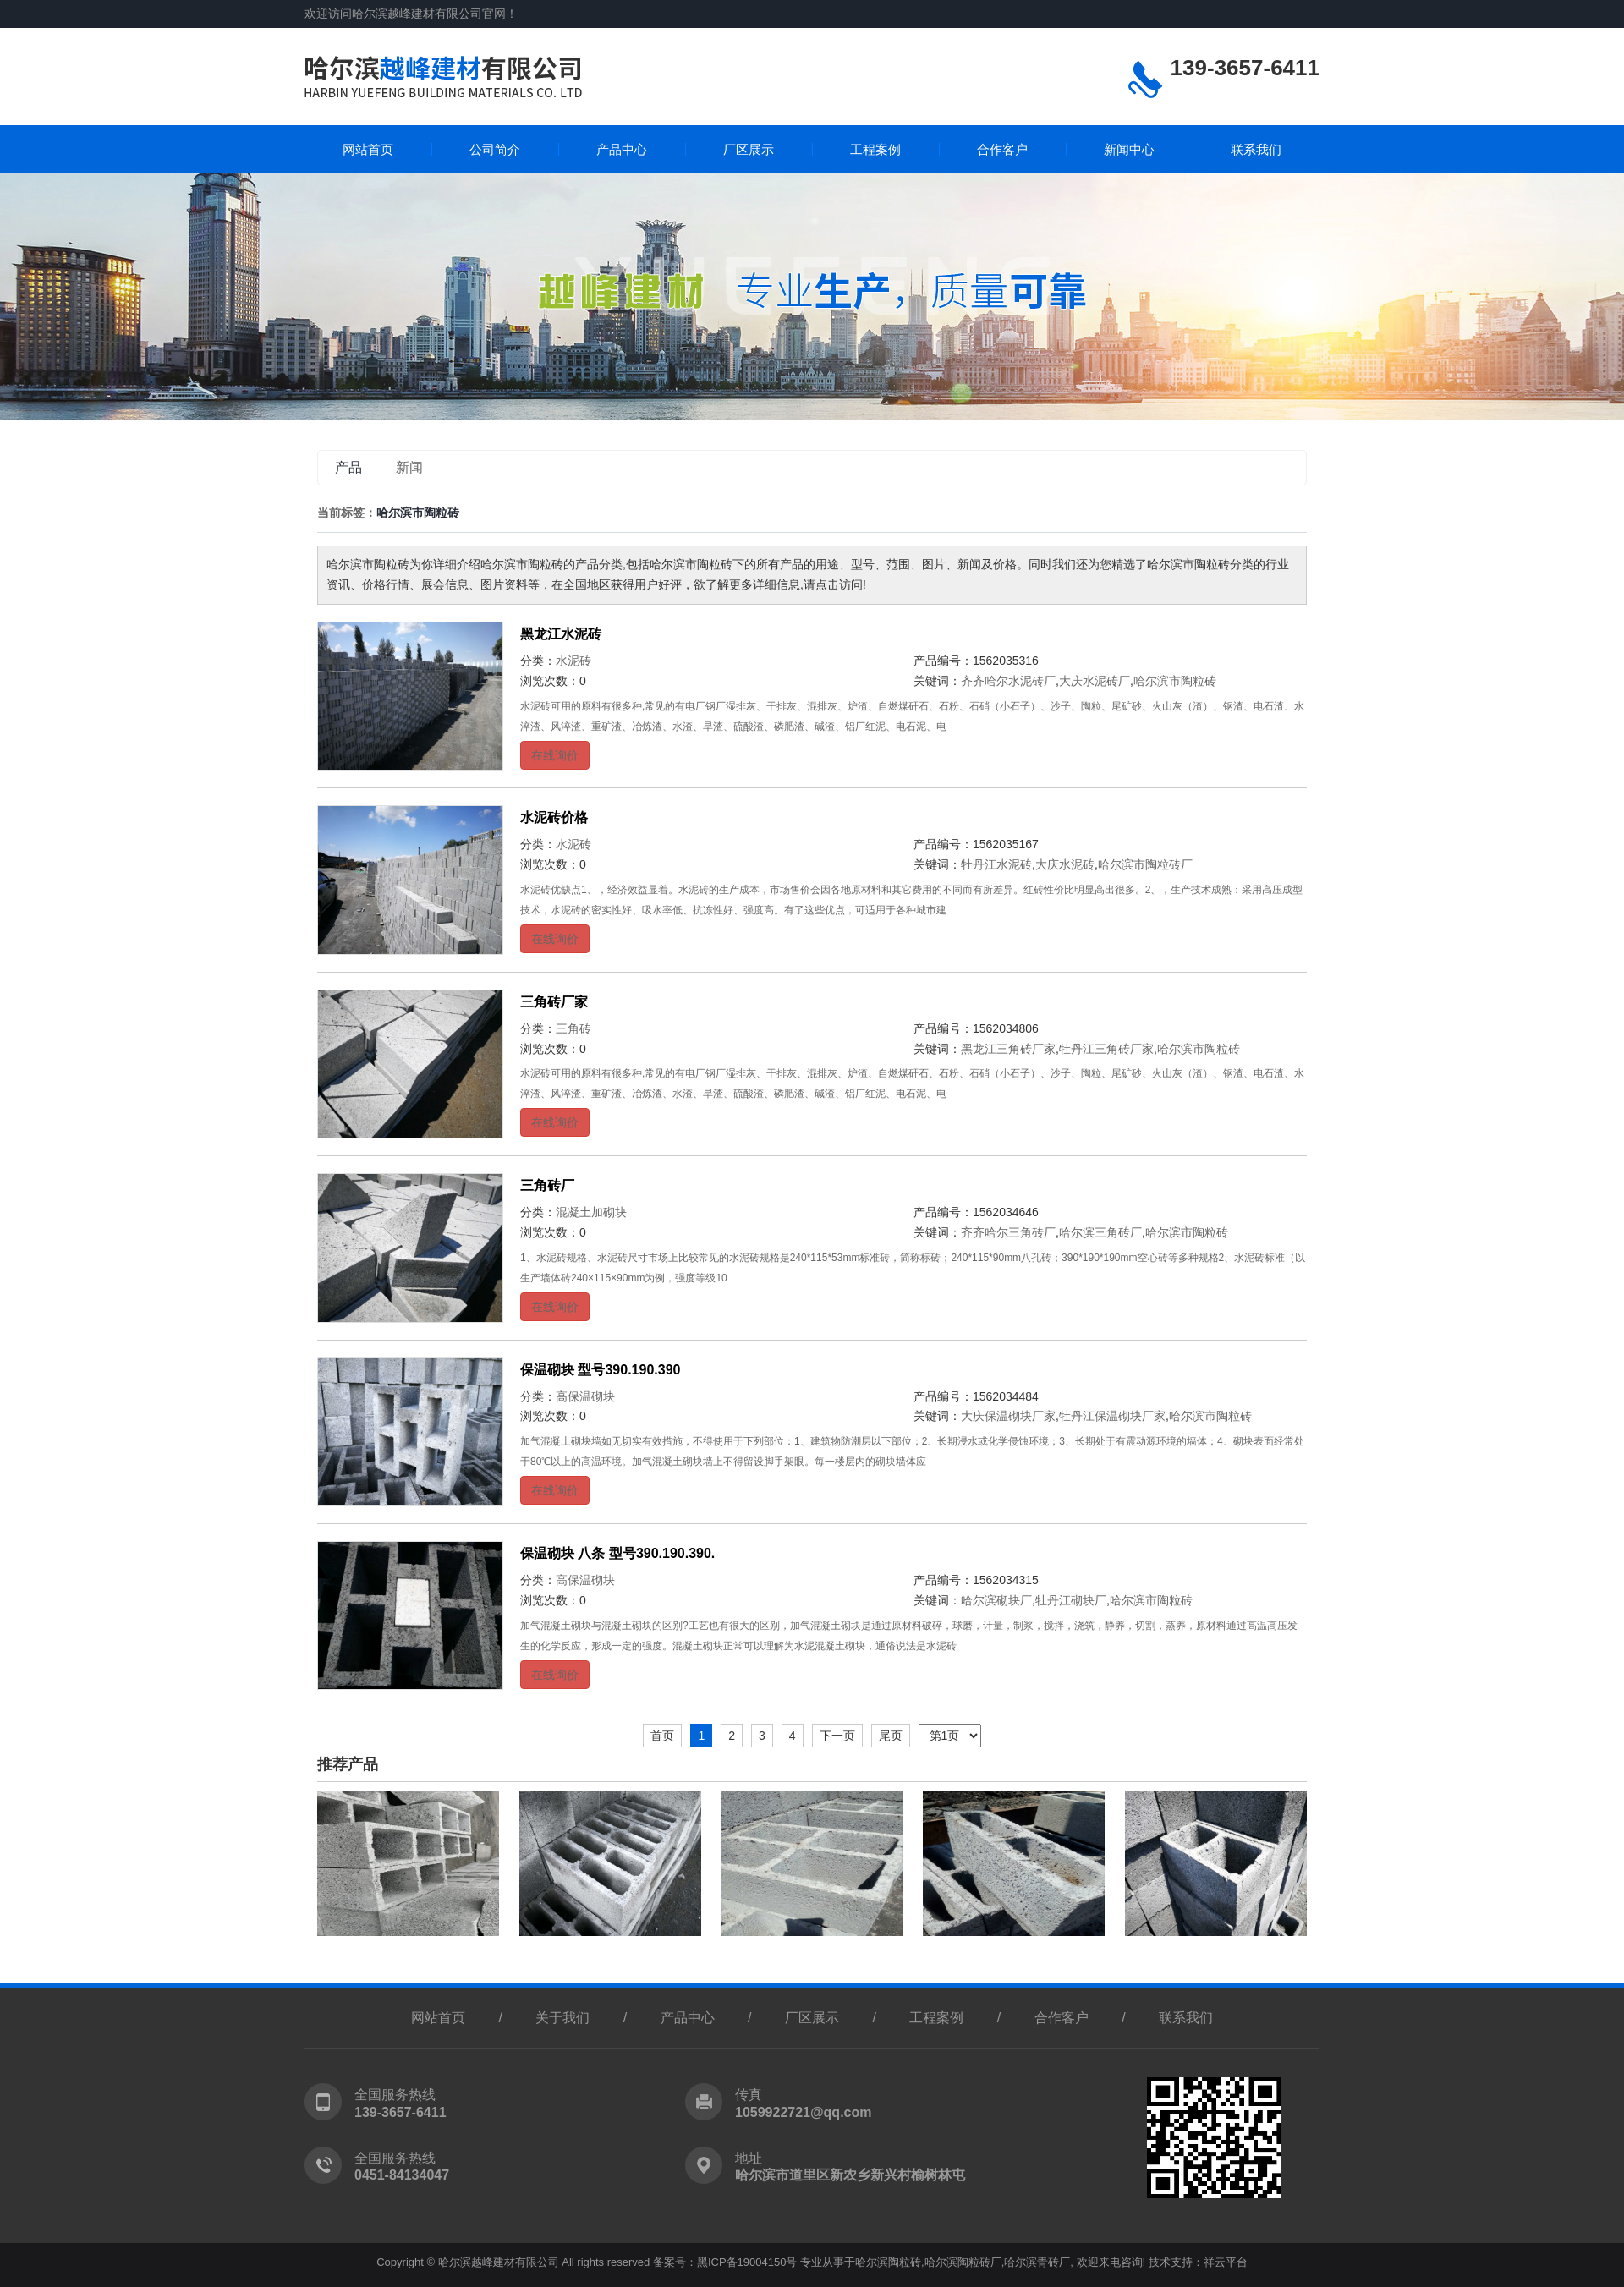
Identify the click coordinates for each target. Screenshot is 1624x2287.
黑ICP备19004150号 (747, 2262)
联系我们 (1256, 149)
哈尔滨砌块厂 (996, 1600)
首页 (662, 1735)
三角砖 (573, 1028)
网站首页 (368, 149)
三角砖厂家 (554, 1002)
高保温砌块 (585, 1396)
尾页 (891, 1735)
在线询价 (555, 755)
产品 (348, 467)
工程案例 (875, 149)
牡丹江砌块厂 (1070, 1600)
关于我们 (562, 2017)
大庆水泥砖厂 (1094, 681)
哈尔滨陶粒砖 (888, 2262)
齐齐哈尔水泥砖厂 (1008, 681)
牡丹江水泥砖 (996, 864)
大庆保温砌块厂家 (1008, 1416)
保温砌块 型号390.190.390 (600, 1370)
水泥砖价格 (554, 817)
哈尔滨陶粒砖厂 (962, 2262)
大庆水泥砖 (1065, 864)
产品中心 (621, 149)
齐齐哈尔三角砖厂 (1008, 1232)
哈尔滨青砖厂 (1037, 2262)
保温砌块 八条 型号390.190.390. (617, 1553)
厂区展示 (748, 149)
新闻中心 (1129, 149)
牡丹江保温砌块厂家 (1112, 1416)
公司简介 (494, 149)
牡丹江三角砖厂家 (1106, 1049)
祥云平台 (1226, 2262)
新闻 (409, 467)
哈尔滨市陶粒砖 (1174, 681)
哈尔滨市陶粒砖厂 (1145, 864)
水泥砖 (573, 660)
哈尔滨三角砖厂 (1100, 1232)
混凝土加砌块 (591, 1212)
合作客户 (1002, 149)
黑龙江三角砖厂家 (1008, 1049)
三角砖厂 (547, 1185)
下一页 (837, 1735)
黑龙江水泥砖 (560, 634)
